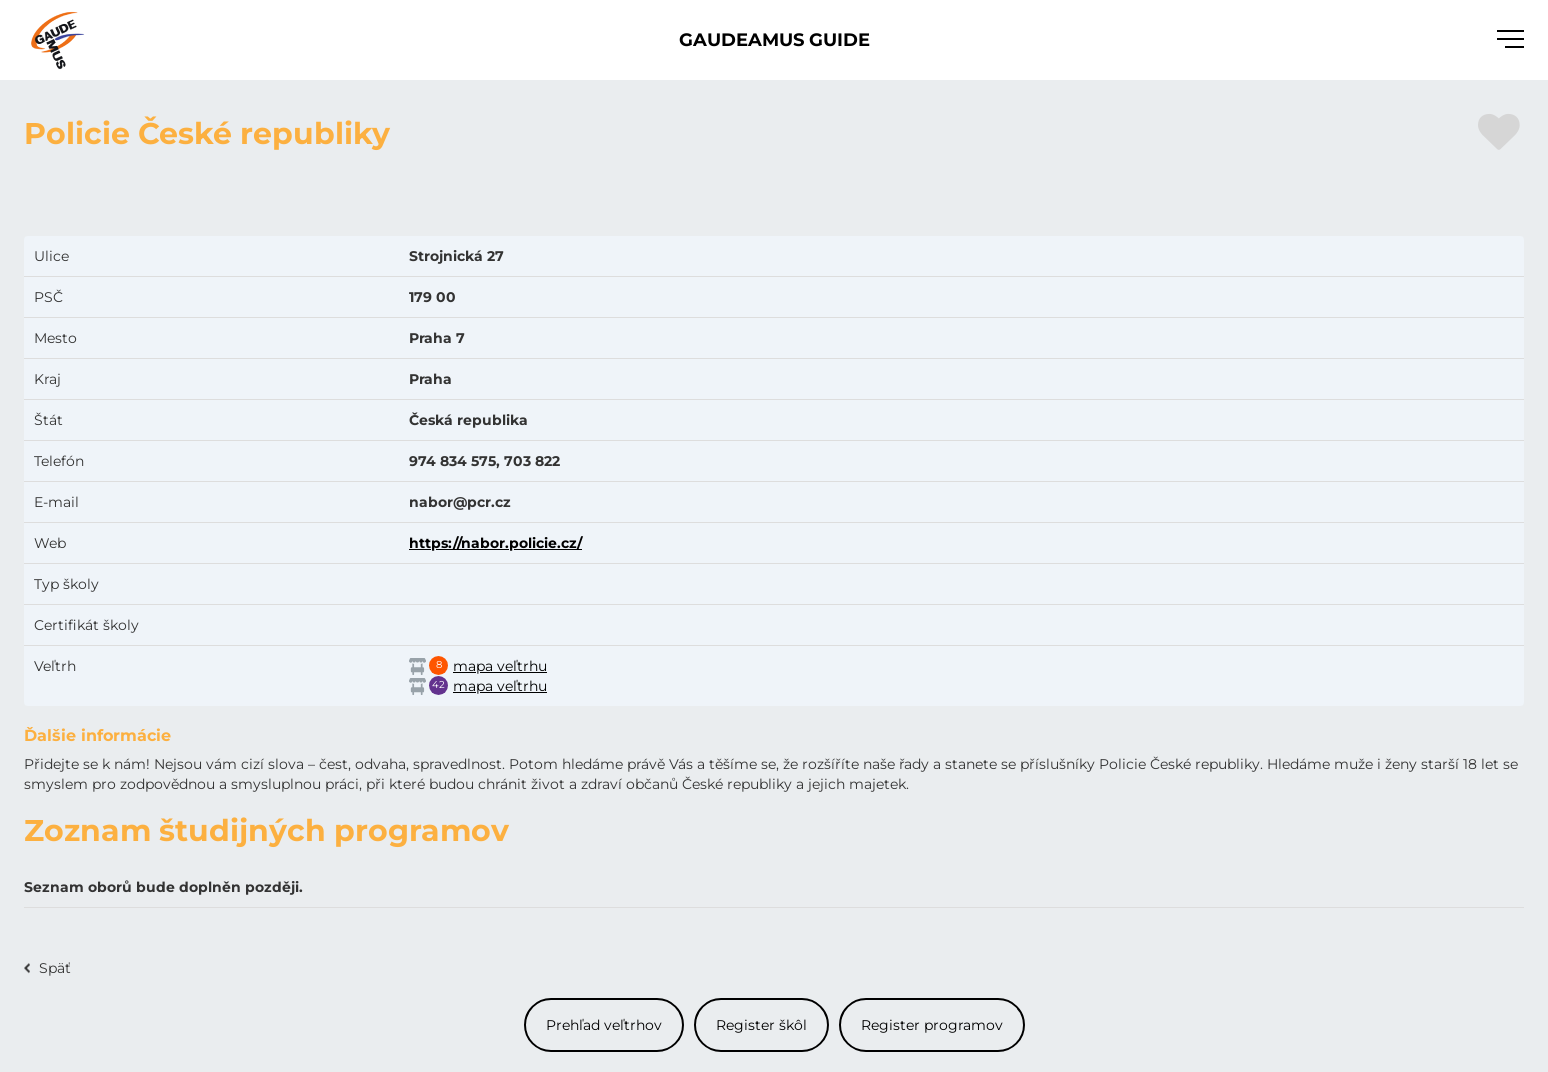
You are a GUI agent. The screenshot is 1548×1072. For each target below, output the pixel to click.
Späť (55, 968)
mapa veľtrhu (500, 666)
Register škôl (761, 1025)
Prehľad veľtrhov (604, 1025)
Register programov (932, 1025)
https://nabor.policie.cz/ (495, 543)
